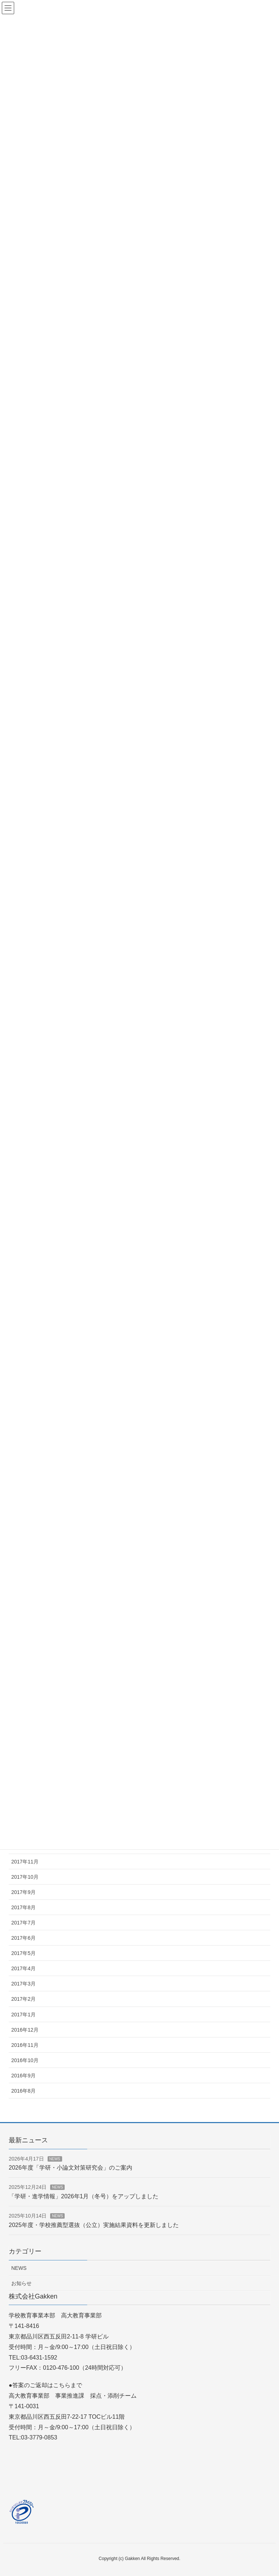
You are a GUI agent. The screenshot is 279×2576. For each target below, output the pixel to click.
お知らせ (21, 2283)
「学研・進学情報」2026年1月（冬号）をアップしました (84, 2196)
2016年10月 (25, 2060)
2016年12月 (25, 2030)
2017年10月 (25, 1877)
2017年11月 (25, 1862)
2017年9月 (23, 1892)
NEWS (54, 2159)
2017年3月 (23, 1984)
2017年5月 (23, 1953)
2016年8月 (23, 2091)
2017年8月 (23, 1907)
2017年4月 (23, 1968)
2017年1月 (23, 2014)
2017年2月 (23, 1999)
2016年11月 (25, 2045)
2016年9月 (23, 2075)
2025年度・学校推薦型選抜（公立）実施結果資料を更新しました (94, 2225)
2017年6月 (23, 1938)
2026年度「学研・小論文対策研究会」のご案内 (70, 2168)
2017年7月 (23, 1923)
